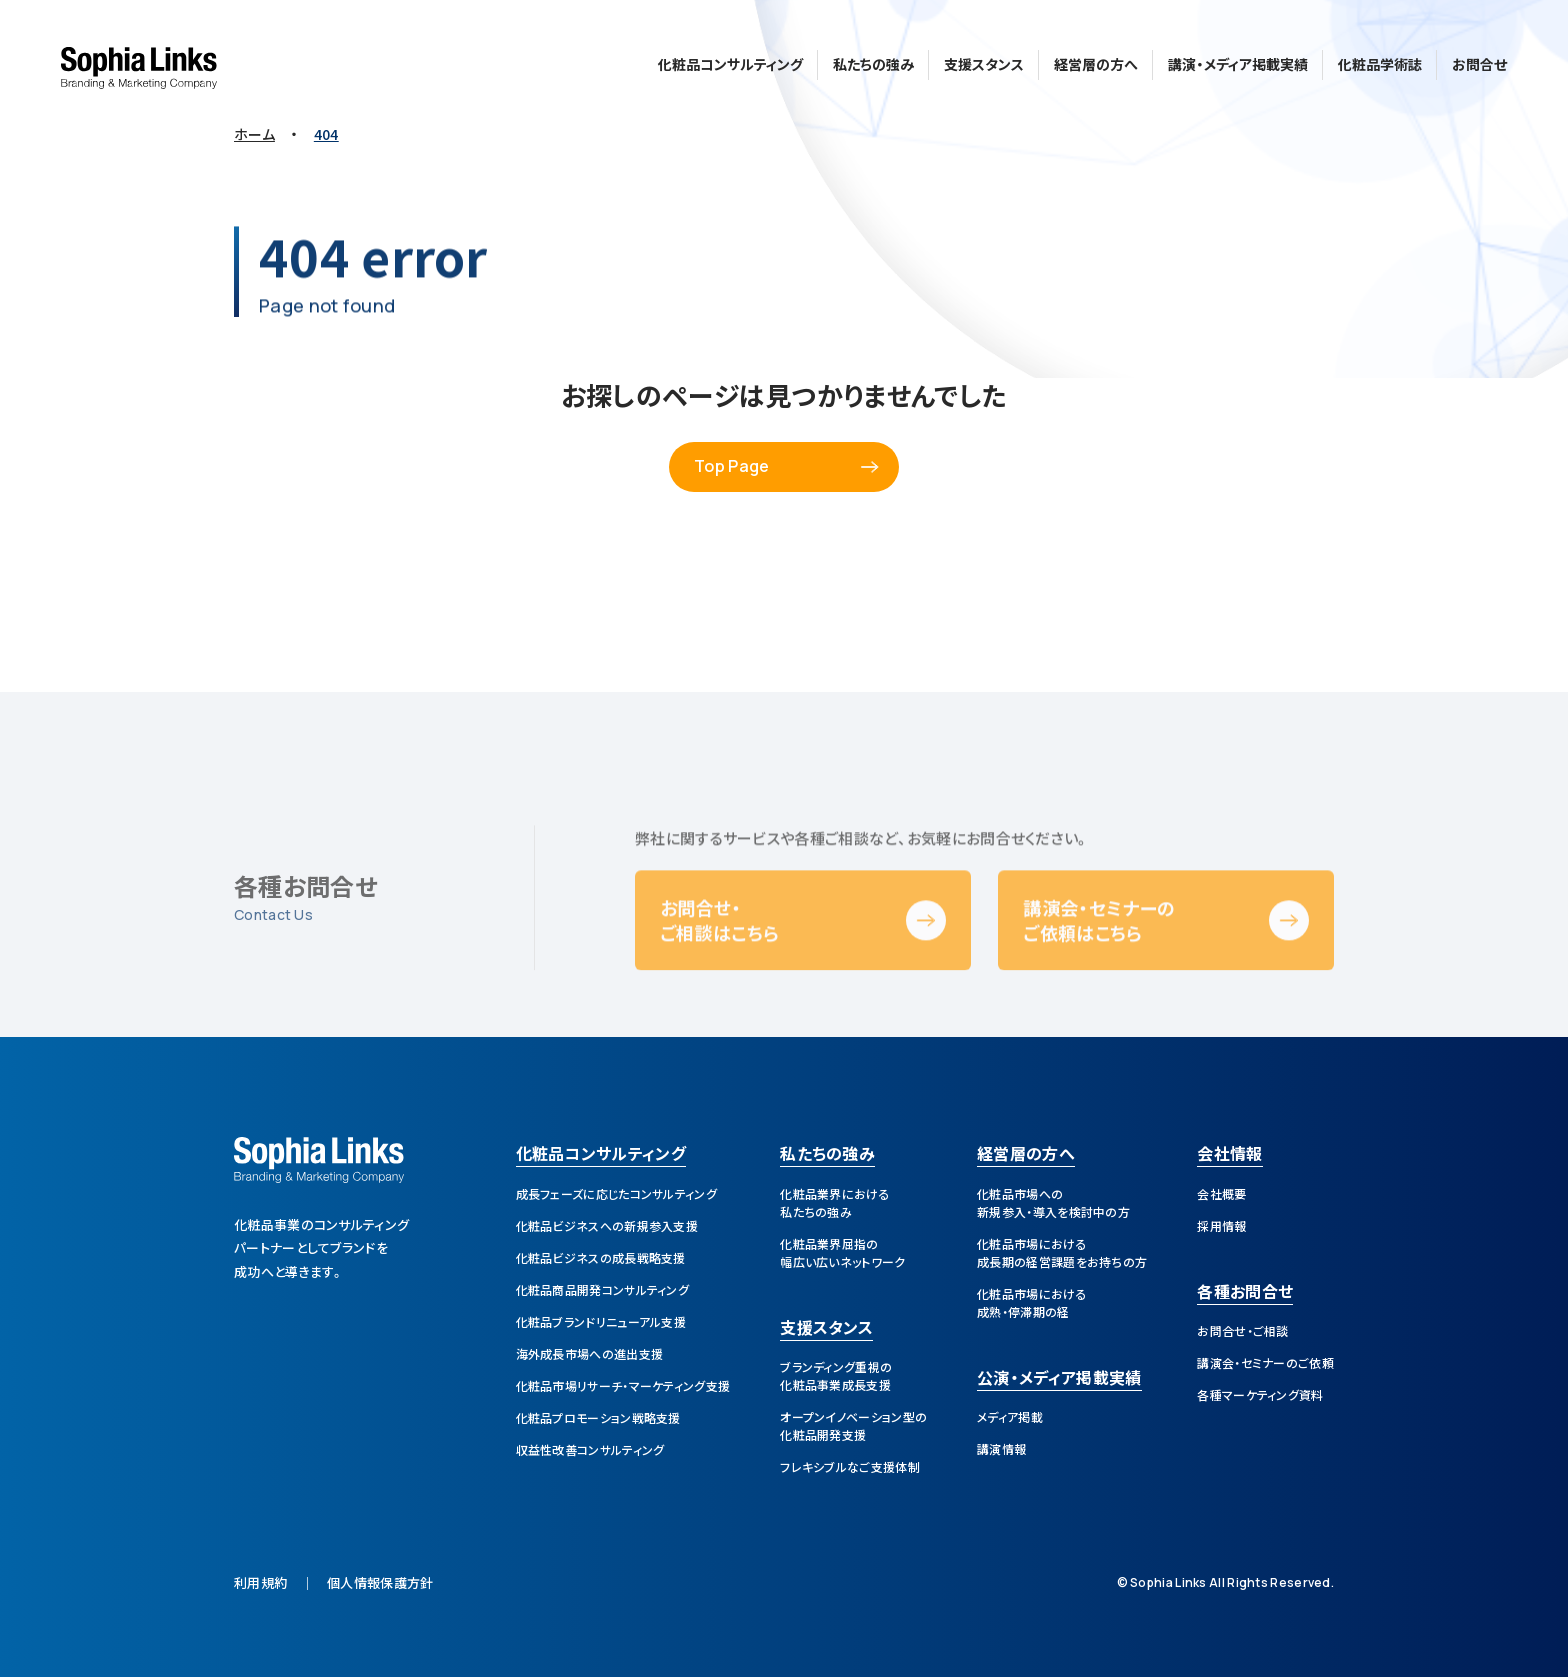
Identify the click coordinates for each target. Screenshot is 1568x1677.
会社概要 (1221, 1193)
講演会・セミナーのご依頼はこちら (1099, 957)
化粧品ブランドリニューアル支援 (601, 1321)
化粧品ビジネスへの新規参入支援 (607, 1225)
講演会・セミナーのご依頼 (1265, 1362)
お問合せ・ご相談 (1242, 1330)
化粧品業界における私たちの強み (835, 1202)
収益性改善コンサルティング (590, 1449)
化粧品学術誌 (1380, 60)
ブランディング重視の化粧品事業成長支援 (836, 1375)
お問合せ (1479, 60)
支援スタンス (984, 60)
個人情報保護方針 (380, 1582)
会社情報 (1229, 1155)
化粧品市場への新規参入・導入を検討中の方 (1053, 1202)
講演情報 (1001, 1448)
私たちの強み (873, 60)
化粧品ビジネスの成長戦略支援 (601, 1257)
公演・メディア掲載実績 (1059, 1379)
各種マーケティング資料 (1260, 1394)
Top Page (731, 466)
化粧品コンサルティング (730, 60)
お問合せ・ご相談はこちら (719, 957)
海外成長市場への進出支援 (590, 1353)
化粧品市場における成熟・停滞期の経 (1032, 1302)
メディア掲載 (1010, 1416)
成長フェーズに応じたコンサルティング (616, 1193)
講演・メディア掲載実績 (1238, 60)
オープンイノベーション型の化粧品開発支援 (853, 1425)
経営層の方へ (1096, 60)
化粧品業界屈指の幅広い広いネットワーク (842, 1252)
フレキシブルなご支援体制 (850, 1466)
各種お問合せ (1245, 1293)
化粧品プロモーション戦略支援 (598, 1417)
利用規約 (260, 1582)
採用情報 (1221, 1225)
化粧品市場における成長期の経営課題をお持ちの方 (1062, 1252)
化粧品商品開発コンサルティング (603, 1289)
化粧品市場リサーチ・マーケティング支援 (623, 1385)
